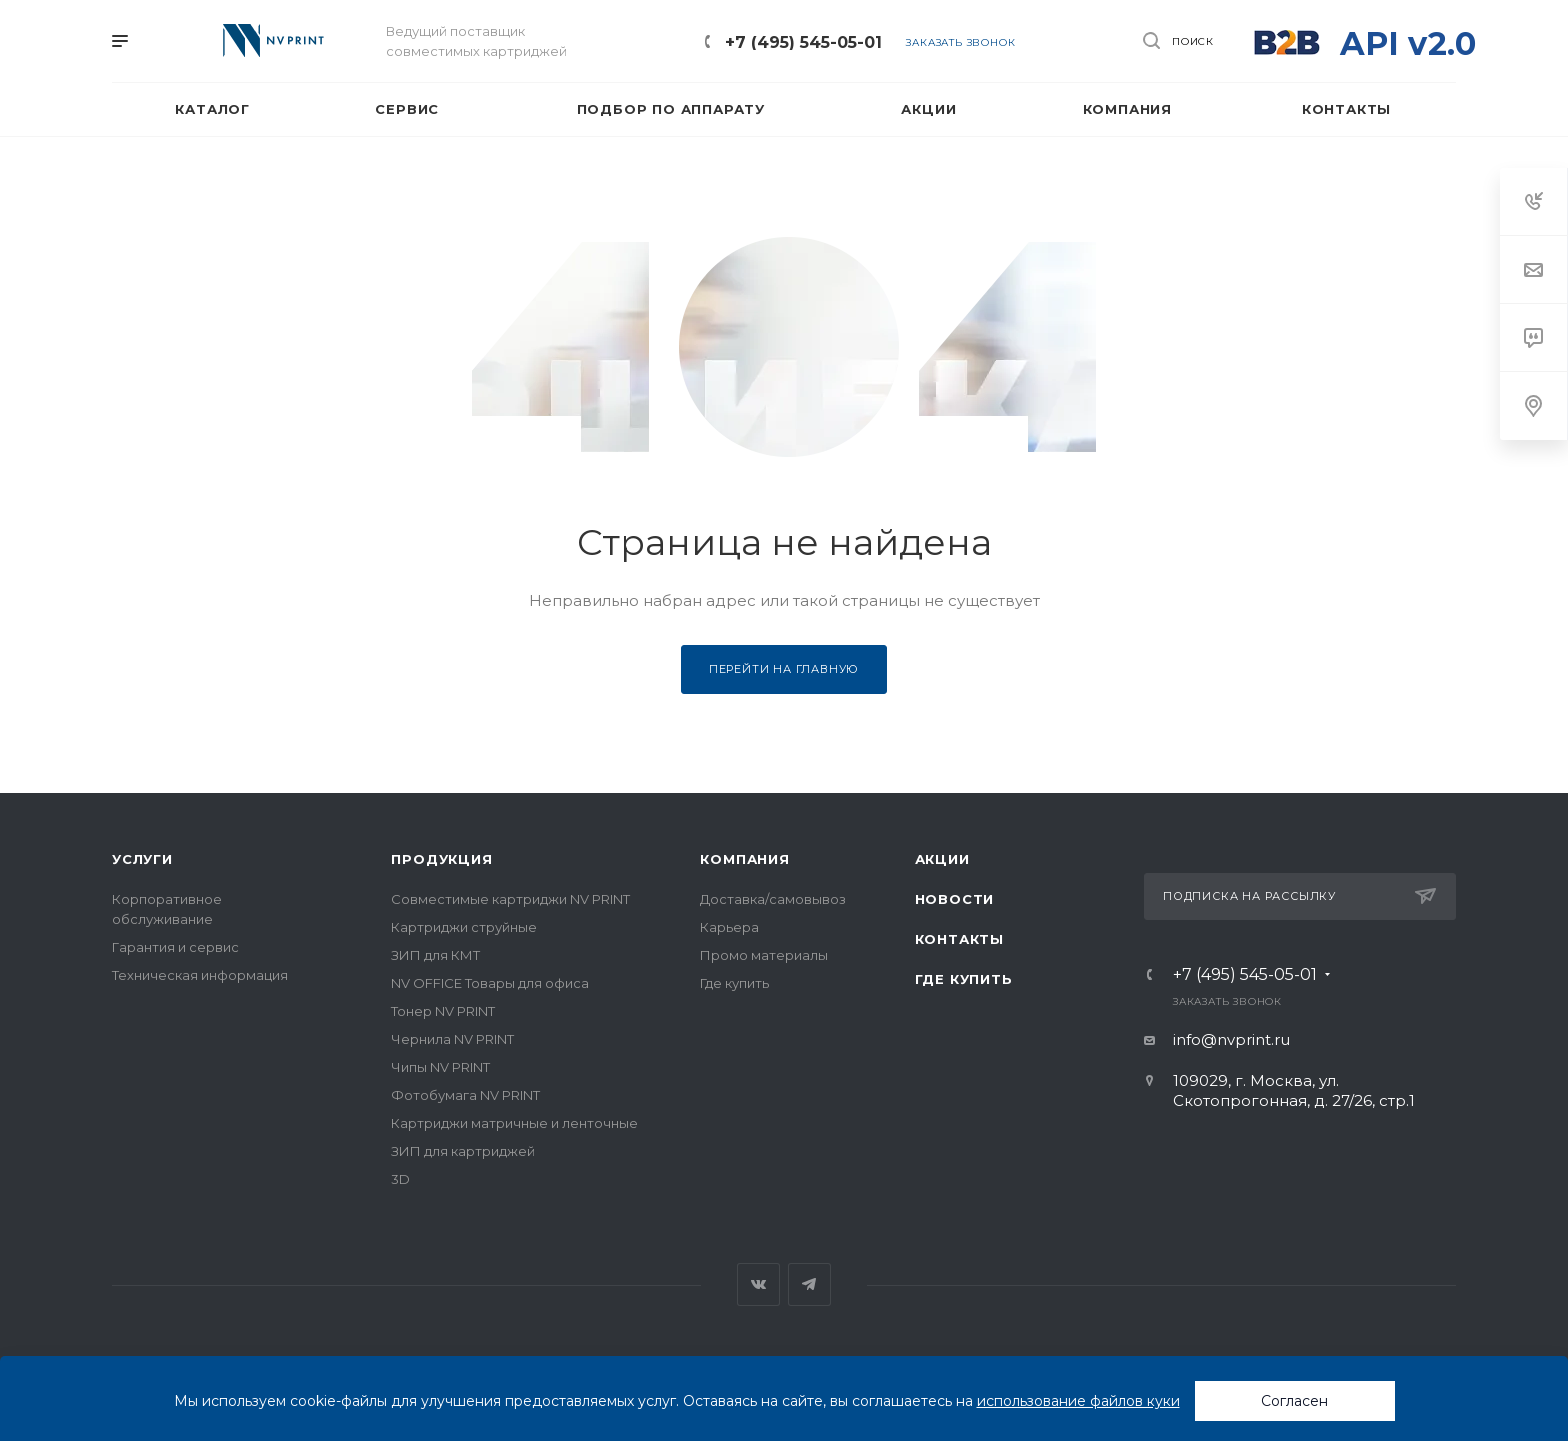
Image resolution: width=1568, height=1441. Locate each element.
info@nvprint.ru (1231, 1039)
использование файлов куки (1078, 1401)
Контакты (959, 939)
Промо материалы (764, 955)
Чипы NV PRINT (440, 1067)
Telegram (809, 1284)
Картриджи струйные (464, 927)
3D (400, 1179)
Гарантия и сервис (175, 947)
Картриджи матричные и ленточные (514, 1123)
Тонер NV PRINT (443, 1011)
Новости (955, 899)
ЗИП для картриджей (463, 1151)
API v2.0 (1408, 43)
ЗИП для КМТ (435, 955)
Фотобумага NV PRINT (465, 1095)
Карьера (729, 927)
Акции (942, 859)
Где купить (734, 983)
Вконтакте (758, 1284)
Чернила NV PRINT (452, 1039)
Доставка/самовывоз (773, 899)
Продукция (441, 859)
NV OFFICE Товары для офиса (490, 983)
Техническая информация (200, 975)
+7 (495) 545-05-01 (803, 42)
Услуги (142, 859)
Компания (744, 859)
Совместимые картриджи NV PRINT (510, 899)
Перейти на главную (784, 669)
